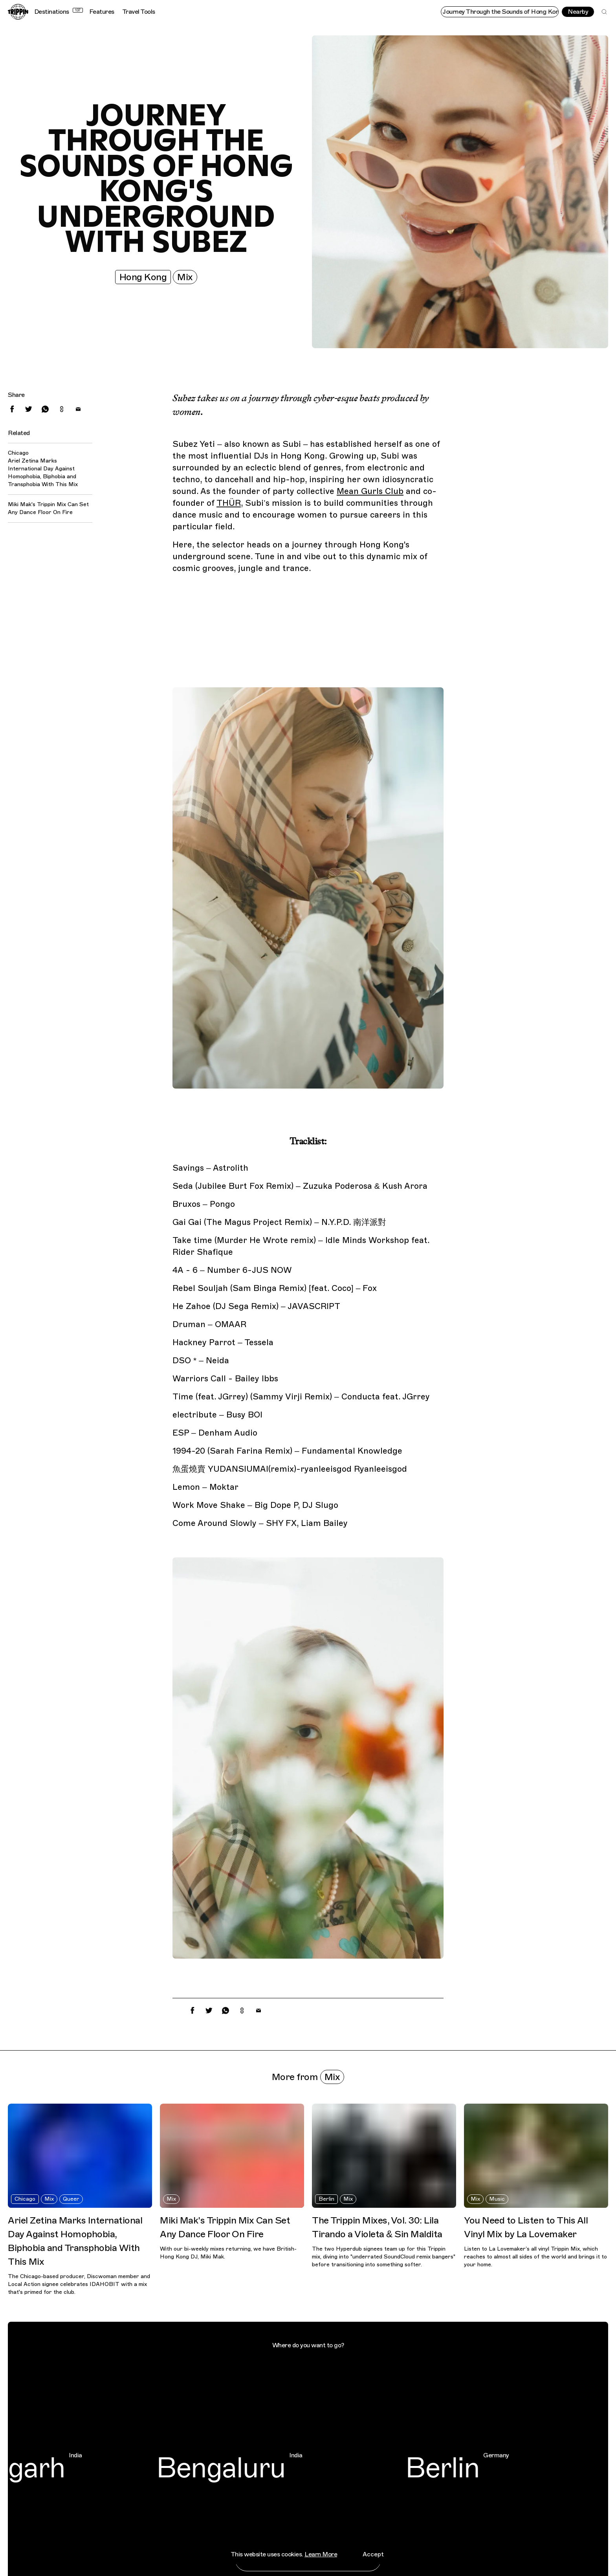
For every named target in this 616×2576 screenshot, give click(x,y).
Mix (185, 277)
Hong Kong (143, 277)
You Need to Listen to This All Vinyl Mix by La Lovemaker (526, 2227)
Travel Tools (138, 12)
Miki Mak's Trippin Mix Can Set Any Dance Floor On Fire (48, 508)
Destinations (58, 12)
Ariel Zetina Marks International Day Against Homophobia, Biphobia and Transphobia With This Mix (43, 472)
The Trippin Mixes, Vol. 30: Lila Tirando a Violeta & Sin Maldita (377, 2227)
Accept (373, 2554)
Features (101, 12)
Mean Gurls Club (370, 491)
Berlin (326, 2199)
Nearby (578, 12)
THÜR (228, 503)
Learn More (320, 2554)
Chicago (25, 2199)
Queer (71, 2199)
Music (497, 2199)
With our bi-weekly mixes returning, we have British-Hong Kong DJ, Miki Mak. (228, 2253)
